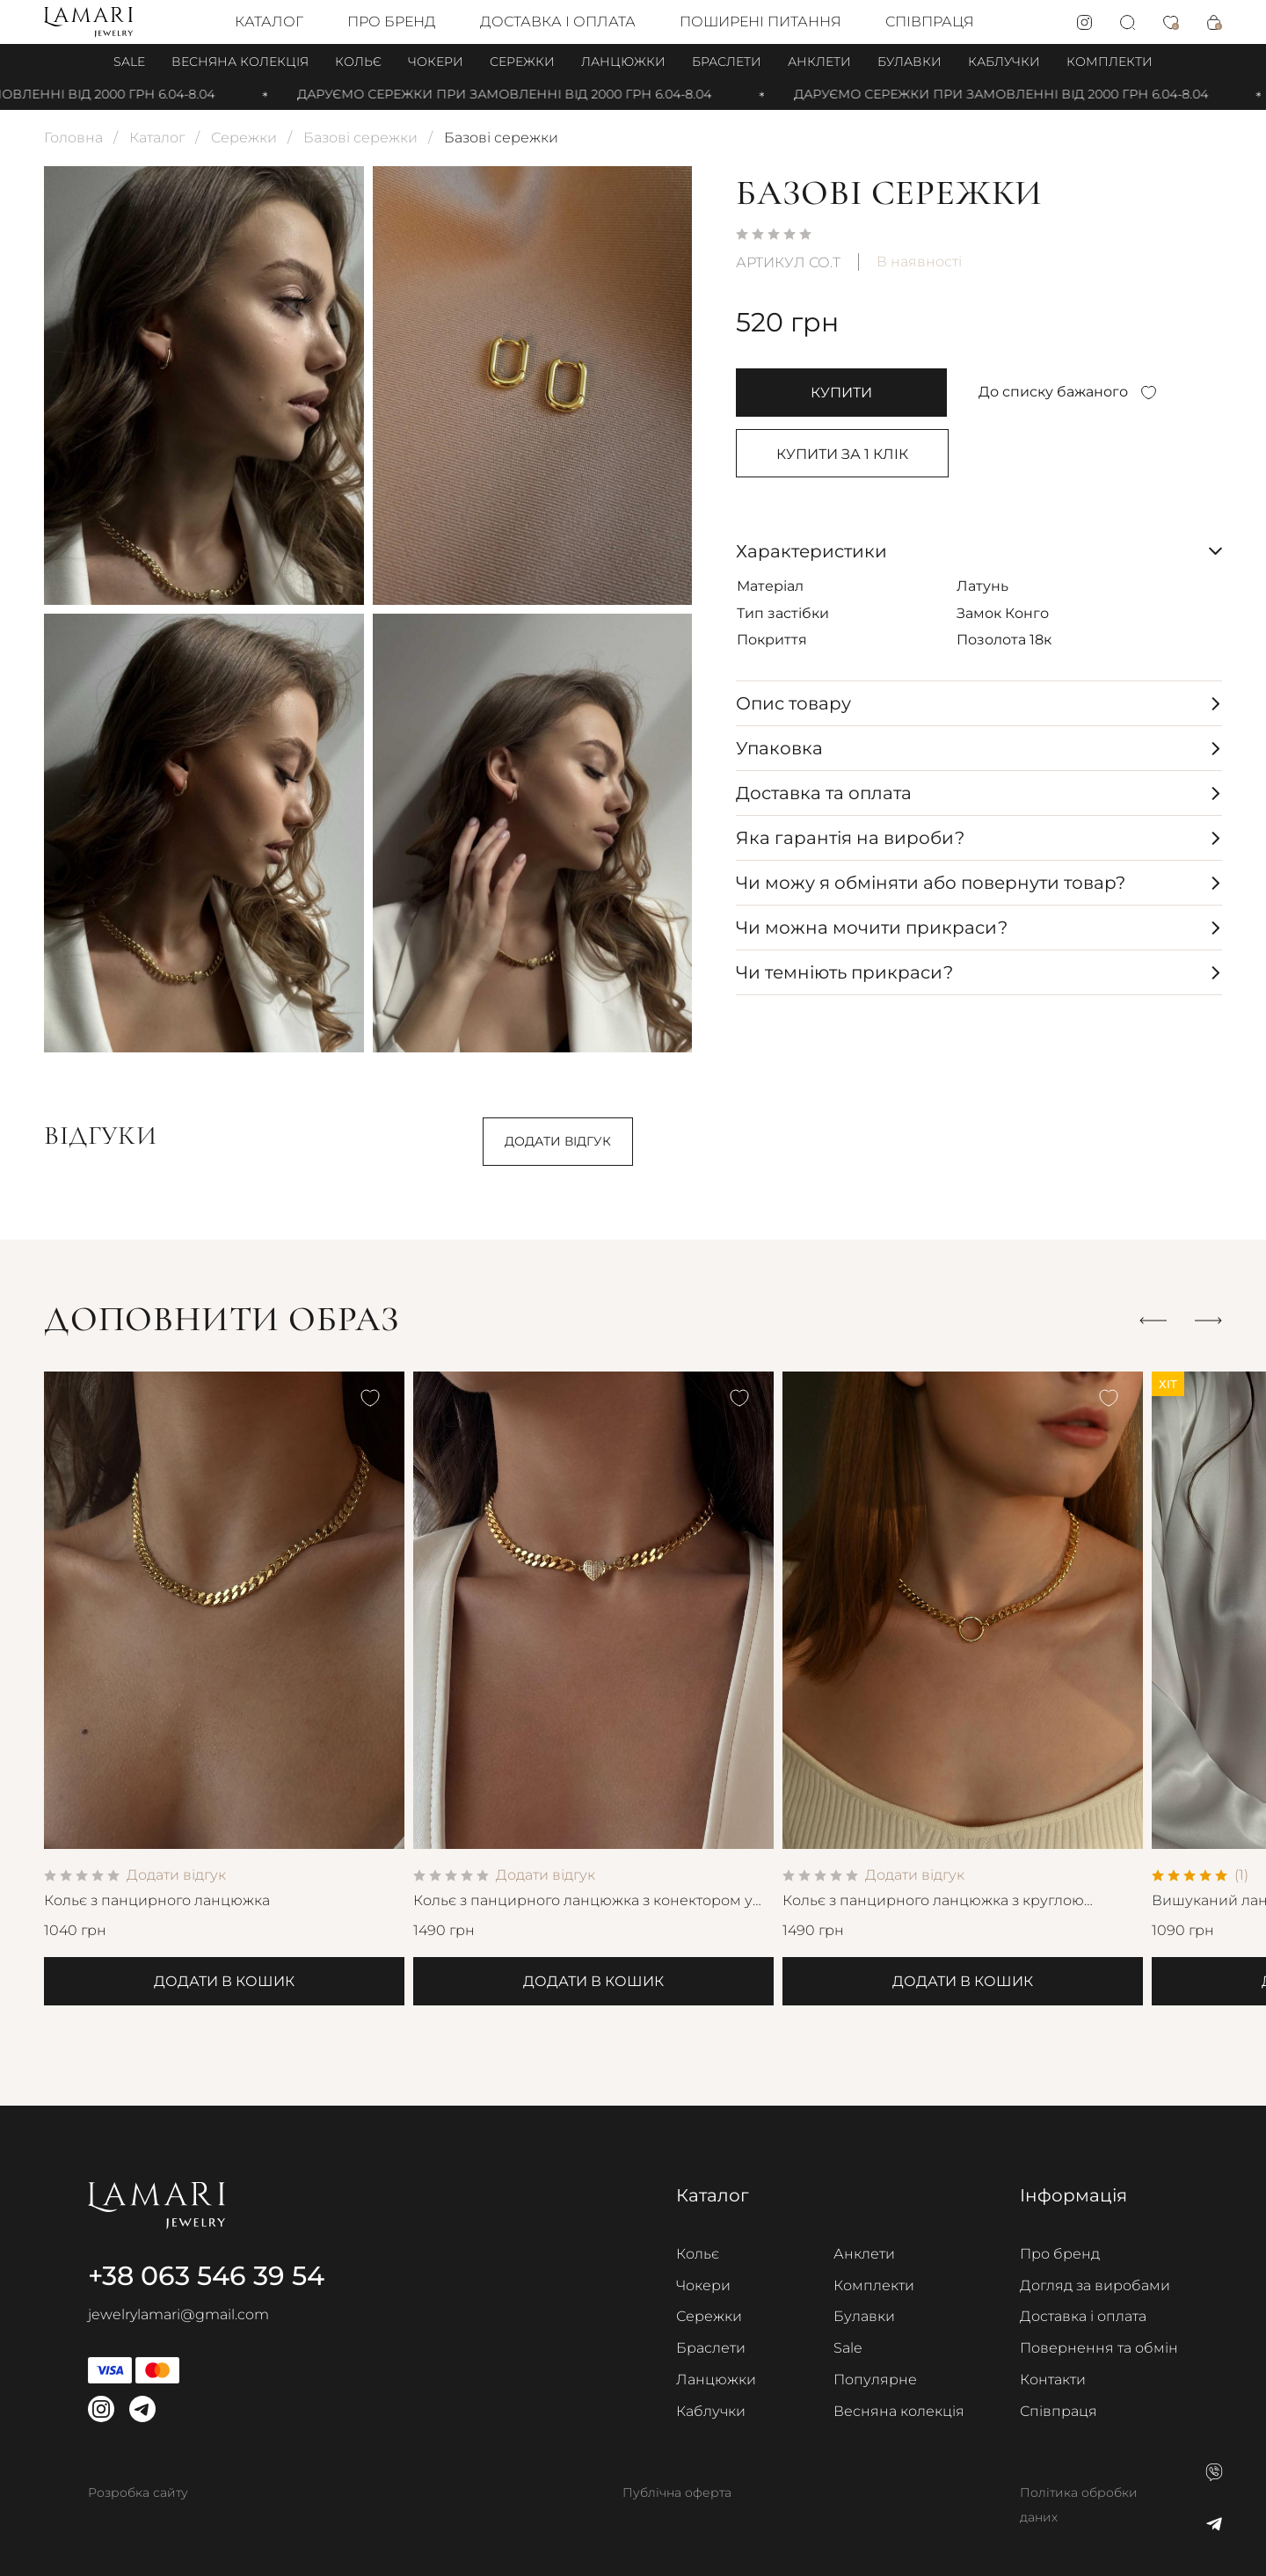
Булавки (909, 61)
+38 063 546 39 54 (206, 2275)
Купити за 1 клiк (842, 454)
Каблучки (1004, 61)
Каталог (269, 21)
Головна (73, 137)
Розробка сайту (138, 2492)
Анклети (819, 61)
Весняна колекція (240, 61)
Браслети (726, 61)
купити (841, 392)
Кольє (358, 61)
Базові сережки (360, 137)
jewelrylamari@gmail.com (178, 2314)
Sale (129, 61)
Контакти (1053, 2379)
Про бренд (391, 21)
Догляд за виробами (1095, 2285)
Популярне (875, 2379)
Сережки (522, 61)
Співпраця (929, 21)
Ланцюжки (623, 61)
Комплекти (1109, 61)
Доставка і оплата (558, 21)
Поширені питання (760, 21)
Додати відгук (558, 1141)
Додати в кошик (224, 1981)
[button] (1153, 1320)
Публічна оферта (676, 2492)
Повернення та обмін (1099, 2348)
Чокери (435, 61)
